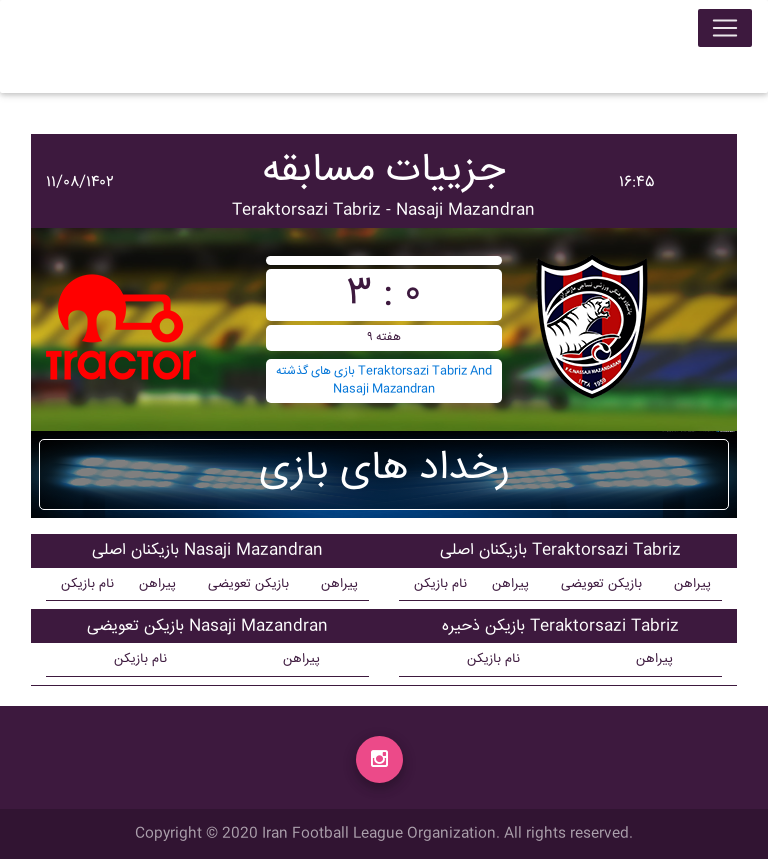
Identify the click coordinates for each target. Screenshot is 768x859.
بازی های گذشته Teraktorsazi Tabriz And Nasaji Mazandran (384, 380)
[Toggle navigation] (725, 32)
